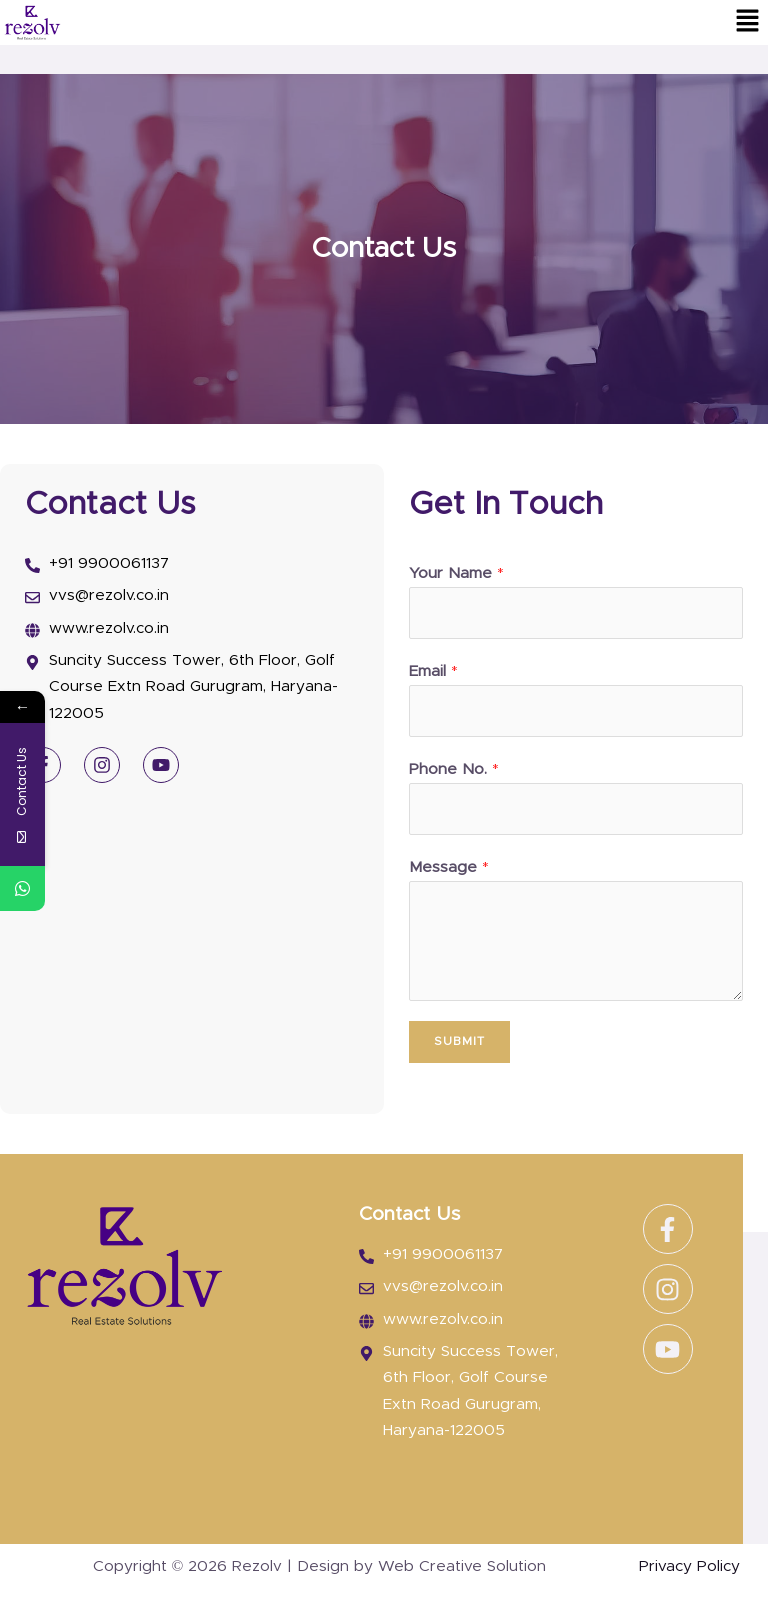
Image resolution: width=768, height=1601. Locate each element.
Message (449, 867)
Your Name (456, 573)
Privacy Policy (689, 1566)
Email (433, 671)
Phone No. (454, 769)
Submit (459, 1041)
